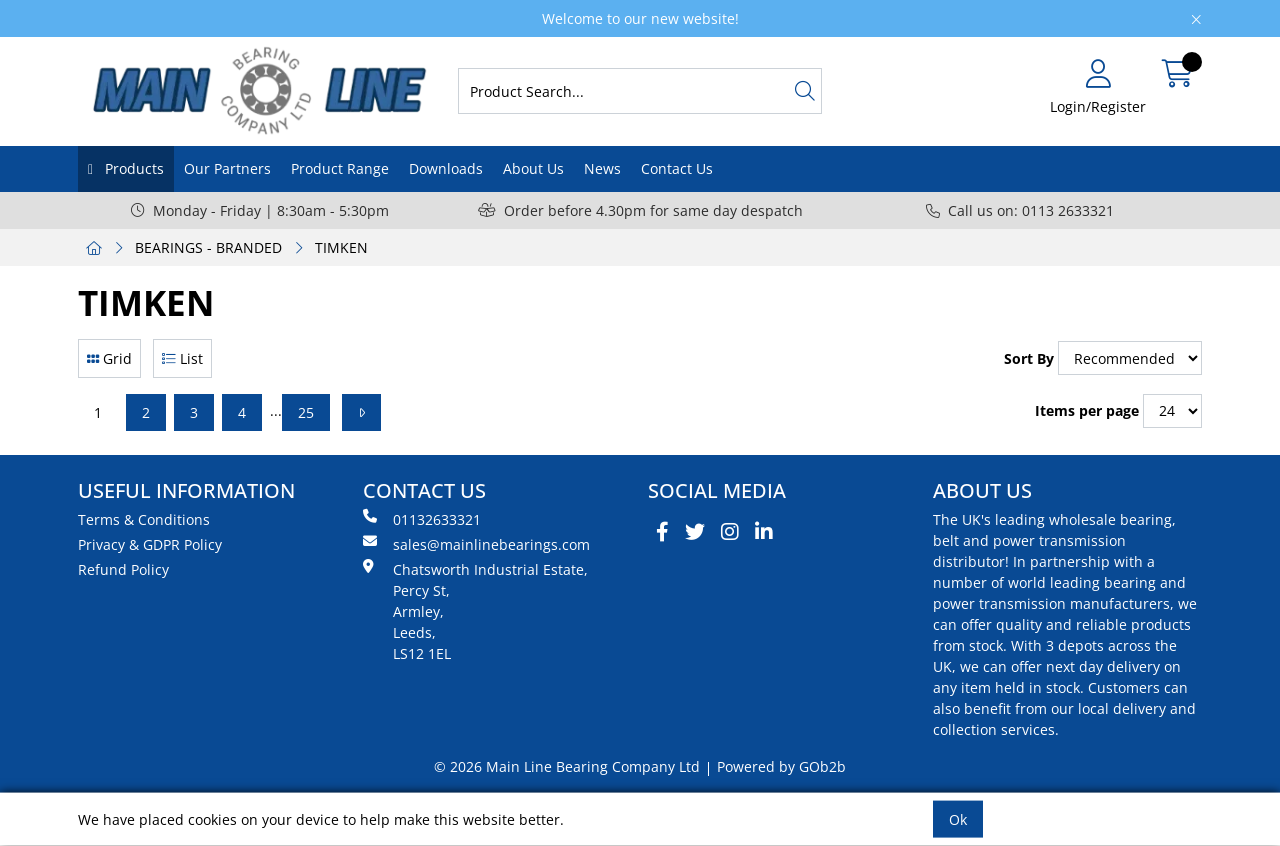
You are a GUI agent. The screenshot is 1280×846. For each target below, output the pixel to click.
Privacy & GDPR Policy (150, 544)
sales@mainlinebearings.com (476, 544)
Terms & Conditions (144, 519)
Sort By (1029, 358)
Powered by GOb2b (781, 766)
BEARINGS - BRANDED (208, 247)
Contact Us (677, 168)
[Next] (361, 412)
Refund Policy (123, 569)
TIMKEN (341, 247)
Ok (958, 819)
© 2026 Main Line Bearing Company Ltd (567, 766)
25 (306, 412)
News (602, 168)
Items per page (1087, 410)
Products (132, 168)
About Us (533, 168)
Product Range (340, 168)
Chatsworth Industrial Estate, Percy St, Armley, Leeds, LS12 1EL (475, 611)
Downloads (446, 168)
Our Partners (227, 168)
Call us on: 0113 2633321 (1020, 210)
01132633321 (422, 519)
